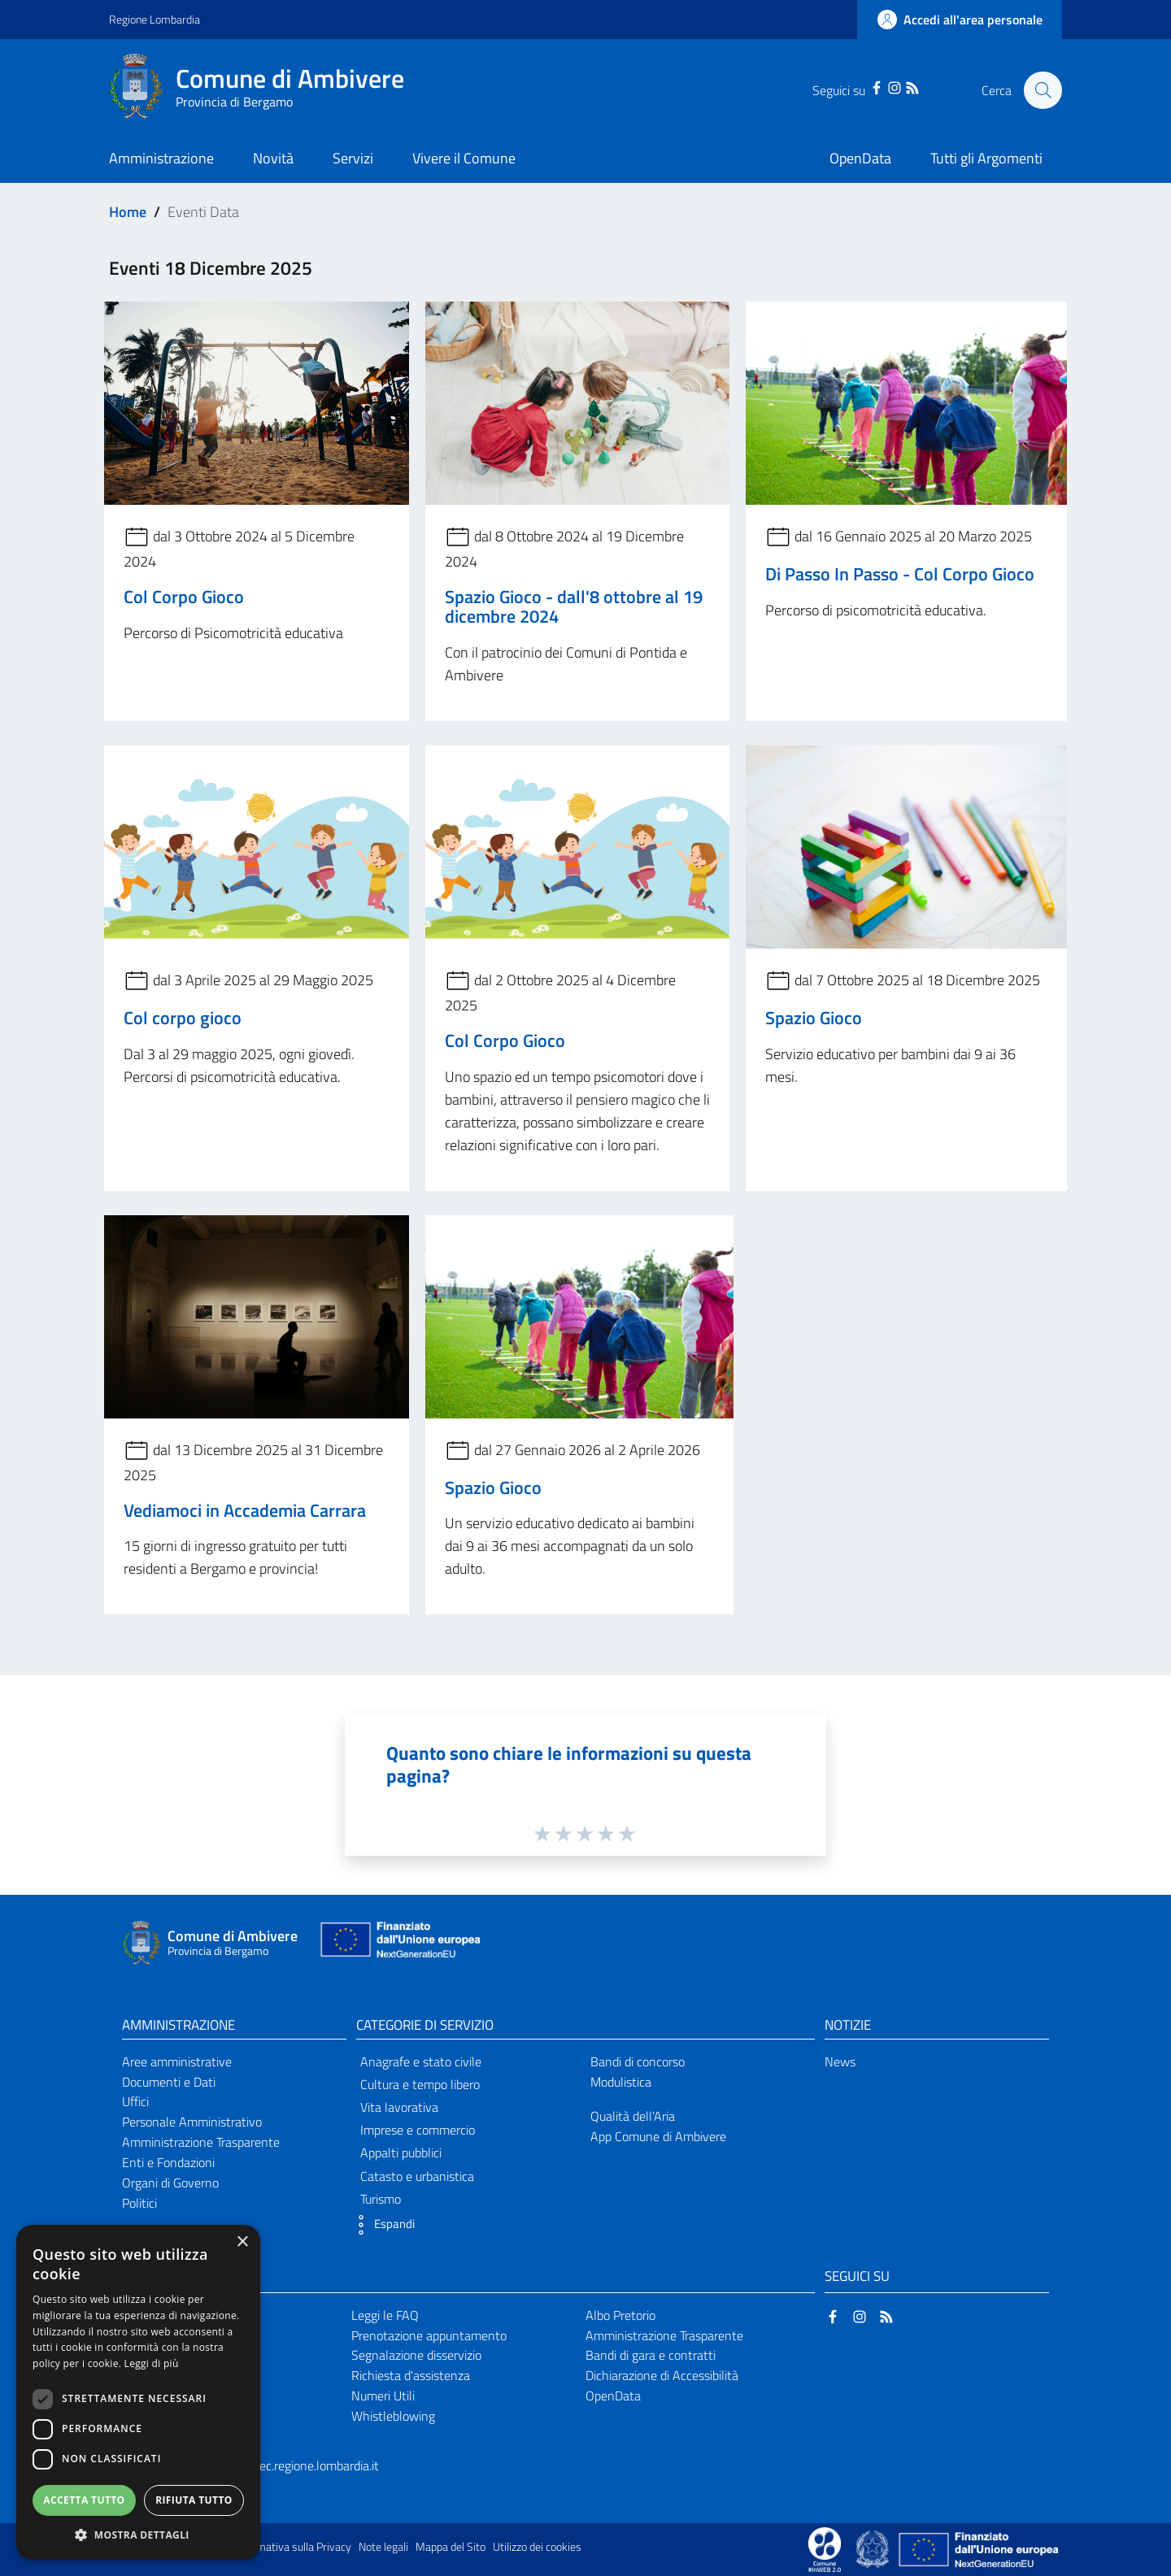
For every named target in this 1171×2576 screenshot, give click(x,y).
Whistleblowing (393, 2416)
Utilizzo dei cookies (537, 2547)
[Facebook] (875, 86)
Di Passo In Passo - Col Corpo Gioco (899, 574)
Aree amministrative (177, 2061)
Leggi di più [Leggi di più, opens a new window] (151, 2363)
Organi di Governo (170, 2182)
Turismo (380, 2199)
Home (127, 212)
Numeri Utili (383, 2395)
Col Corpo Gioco (184, 597)
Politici (139, 2203)
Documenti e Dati (168, 2082)
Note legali (383, 2547)
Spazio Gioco (813, 1018)
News (840, 2061)
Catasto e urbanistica (417, 2176)
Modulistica (620, 2082)
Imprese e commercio (417, 2129)
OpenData (613, 2395)
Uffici (135, 2101)
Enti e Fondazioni (168, 2162)
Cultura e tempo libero (420, 2084)
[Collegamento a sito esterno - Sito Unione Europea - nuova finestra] (398, 1943)
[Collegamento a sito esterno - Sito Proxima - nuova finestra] (824, 2548)
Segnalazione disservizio (416, 2355)
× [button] (242, 2242)
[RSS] (911, 86)
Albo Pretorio (620, 2315)
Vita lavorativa (399, 2107)
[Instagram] (893, 86)
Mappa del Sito (450, 2547)
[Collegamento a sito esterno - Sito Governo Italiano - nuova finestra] (873, 2548)
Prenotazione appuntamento (429, 2335)
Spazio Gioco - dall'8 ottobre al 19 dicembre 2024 (574, 606)
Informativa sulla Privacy (292, 2547)
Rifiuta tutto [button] (194, 2500)
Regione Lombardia (154, 19)
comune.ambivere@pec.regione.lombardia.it (262, 2465)
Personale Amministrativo (192, 2121)
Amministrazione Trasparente (201, 2142)
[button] (381, 2225)
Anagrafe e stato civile (420, 2061)
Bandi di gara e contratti (651, 2355)
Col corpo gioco (183, 1018)
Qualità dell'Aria (632, 2116)
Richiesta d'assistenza (410, 2375)
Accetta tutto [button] (83, 2500)
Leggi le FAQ (385, 2315)
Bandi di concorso (637, 2061)
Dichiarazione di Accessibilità (662, 2375)
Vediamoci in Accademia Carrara (245, 1510)
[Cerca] (1042, 90)
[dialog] (138, 2392)
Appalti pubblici (401, 2152)
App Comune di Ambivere (658, 2136)
